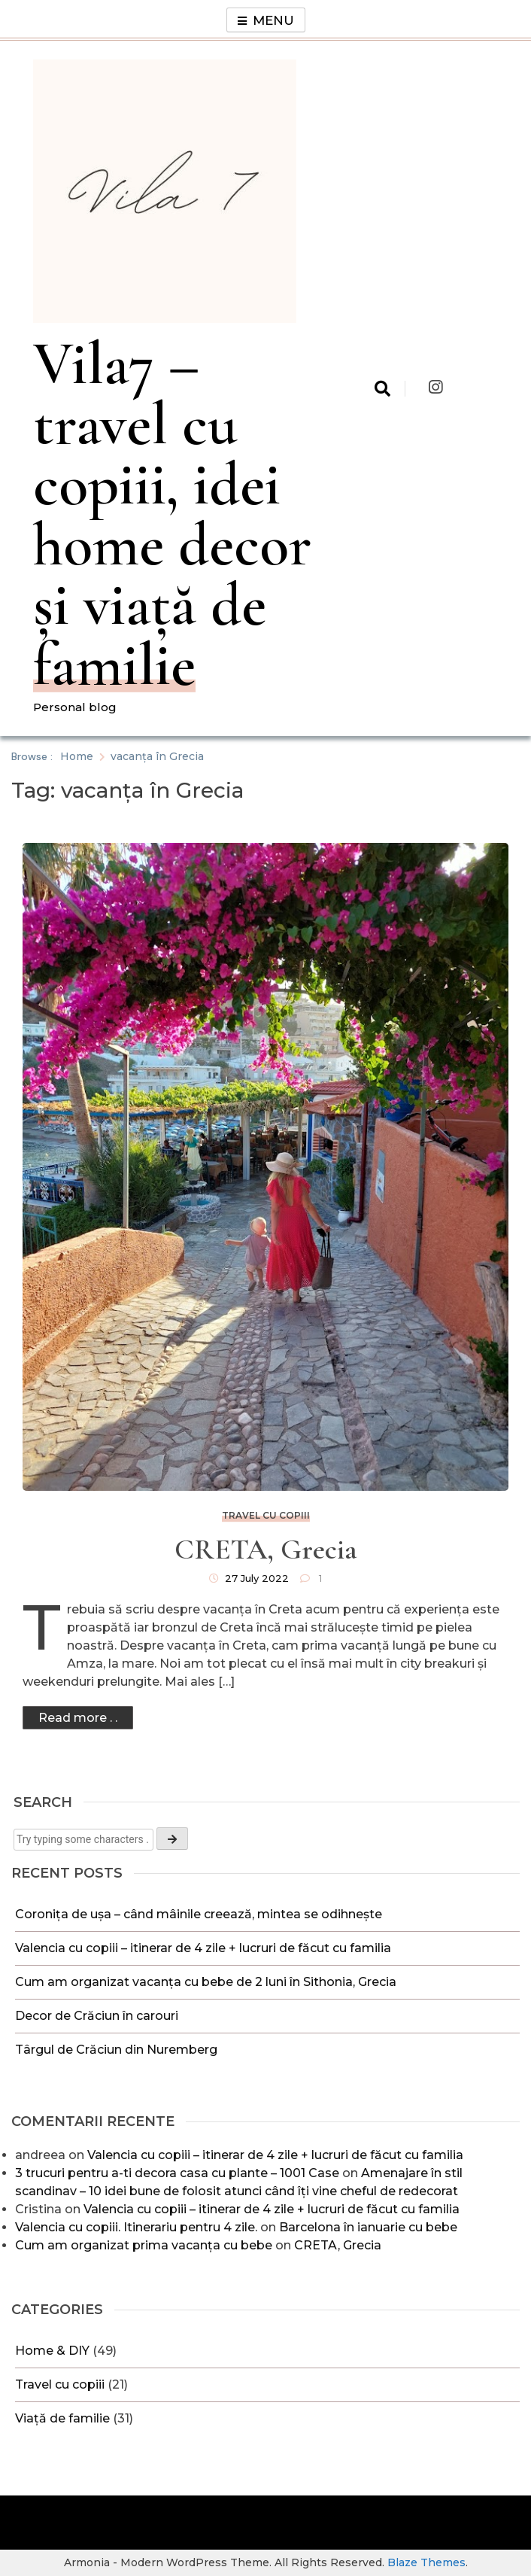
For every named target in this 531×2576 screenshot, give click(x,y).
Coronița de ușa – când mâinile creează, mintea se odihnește (198, 1914)
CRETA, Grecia (337, 2245)
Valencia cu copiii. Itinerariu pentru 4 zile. (136, 2227)
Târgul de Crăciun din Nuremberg (117, 2049)
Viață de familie (62, 2418)
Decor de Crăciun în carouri (96, 2016)
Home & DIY (52, 2350)
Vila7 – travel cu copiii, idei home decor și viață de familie (172, 514)
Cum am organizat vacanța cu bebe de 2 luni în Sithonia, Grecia (205, 1982)
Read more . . (77, 1718)
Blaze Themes (426, 2562)
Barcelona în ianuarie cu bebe (368, 2227)
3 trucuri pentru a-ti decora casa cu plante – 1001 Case (177, 2173)
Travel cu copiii (60, 2384)
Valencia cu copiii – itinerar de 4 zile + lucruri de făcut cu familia (204, 1948)
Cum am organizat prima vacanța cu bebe (143, 2245)
